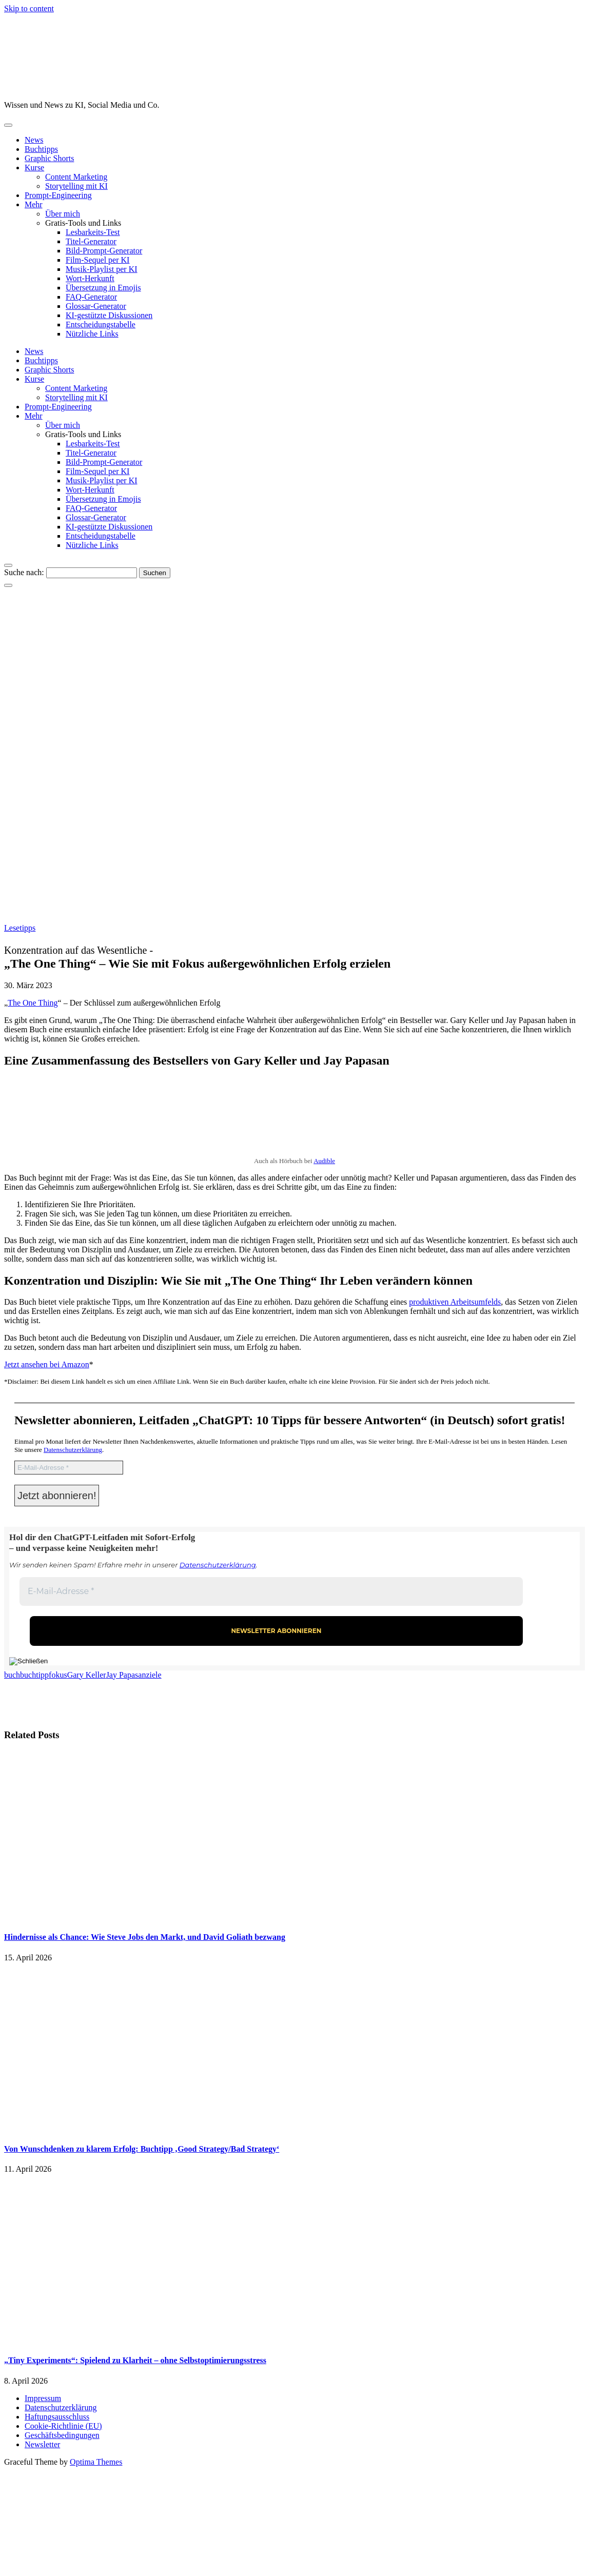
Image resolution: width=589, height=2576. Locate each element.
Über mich (62, 213)
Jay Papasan (126, 1674)
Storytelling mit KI (76, 186)
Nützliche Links (92, 333)
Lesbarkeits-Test (93, 232)
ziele (153, 1674)
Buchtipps (41, 149)
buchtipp (34, 1674)
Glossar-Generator (96, 306)
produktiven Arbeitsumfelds (455, 1301)
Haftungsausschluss (57, 2416)
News (34, 139)
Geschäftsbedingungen (62, 2435)
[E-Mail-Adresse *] (68, 1467)
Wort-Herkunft (90, 278)
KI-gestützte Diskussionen (109, 315)
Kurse (34, 167)
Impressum (43, 2398)
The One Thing (32, 1002)
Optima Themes (96, 2461)
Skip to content (29, 8)
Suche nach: (24, 572)
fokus (58, 1674)
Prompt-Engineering (58, 195)
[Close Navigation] (8, 585)
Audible (324, 1161)
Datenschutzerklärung (73, 1449)
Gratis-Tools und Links (83, 223)
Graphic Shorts (49, 158)
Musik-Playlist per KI (102, 269)
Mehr (34, 204)
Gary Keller (86, 1674)
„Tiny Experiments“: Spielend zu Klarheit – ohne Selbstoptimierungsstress (135, 2360)
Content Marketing (76, 176)
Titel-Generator (91, 241)
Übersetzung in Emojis (103, 287)
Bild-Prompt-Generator (104, 250)
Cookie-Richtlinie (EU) (63, 2426)
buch (12, 1674)
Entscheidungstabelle (100, 324)
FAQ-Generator (91, 296)
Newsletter (42, 2444)
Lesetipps (19, 927)
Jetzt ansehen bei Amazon (46, 1364)
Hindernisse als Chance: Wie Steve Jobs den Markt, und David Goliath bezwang (144, 1937)
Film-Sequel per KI (97, 259)
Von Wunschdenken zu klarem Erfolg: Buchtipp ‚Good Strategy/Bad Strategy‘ (141, 2149)
